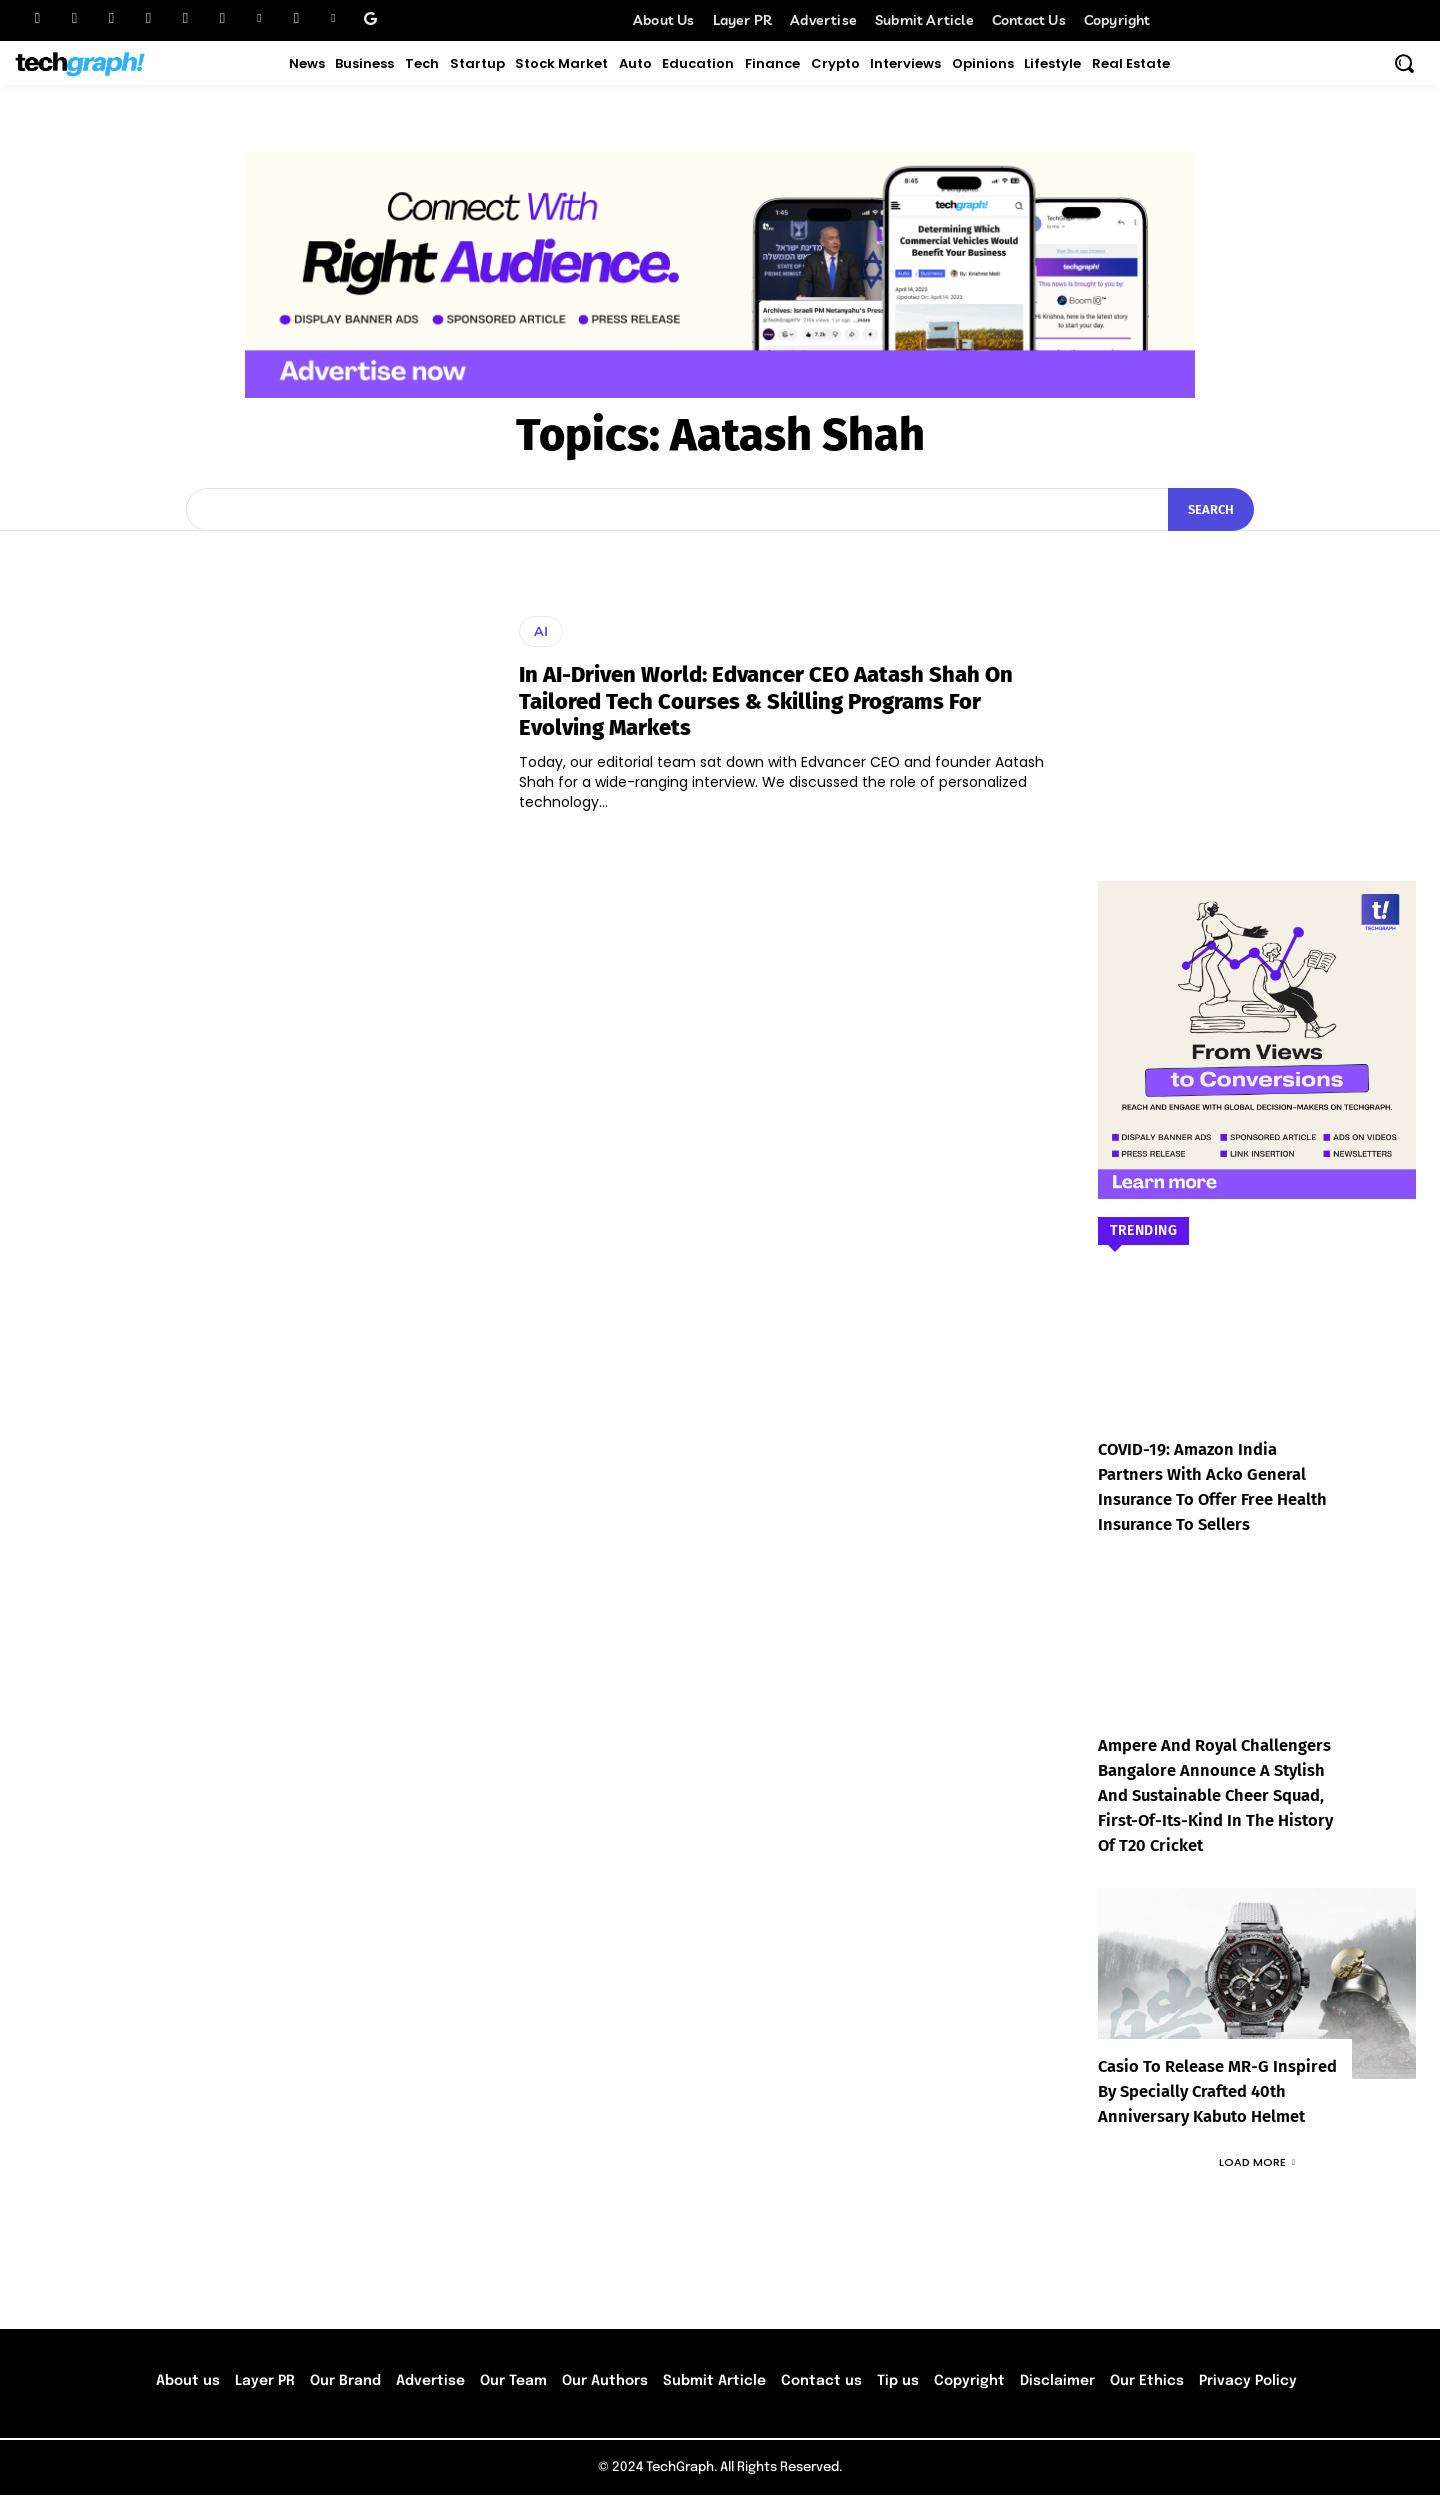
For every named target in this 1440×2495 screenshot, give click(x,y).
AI (541, 631)
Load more (1257, 2162)
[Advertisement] (1257, 676)
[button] (1404, 63)
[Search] (1211, 510)
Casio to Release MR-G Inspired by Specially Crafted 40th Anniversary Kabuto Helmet (1215, 2091)
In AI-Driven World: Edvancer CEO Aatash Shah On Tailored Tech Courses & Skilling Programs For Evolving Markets (766, 701)
